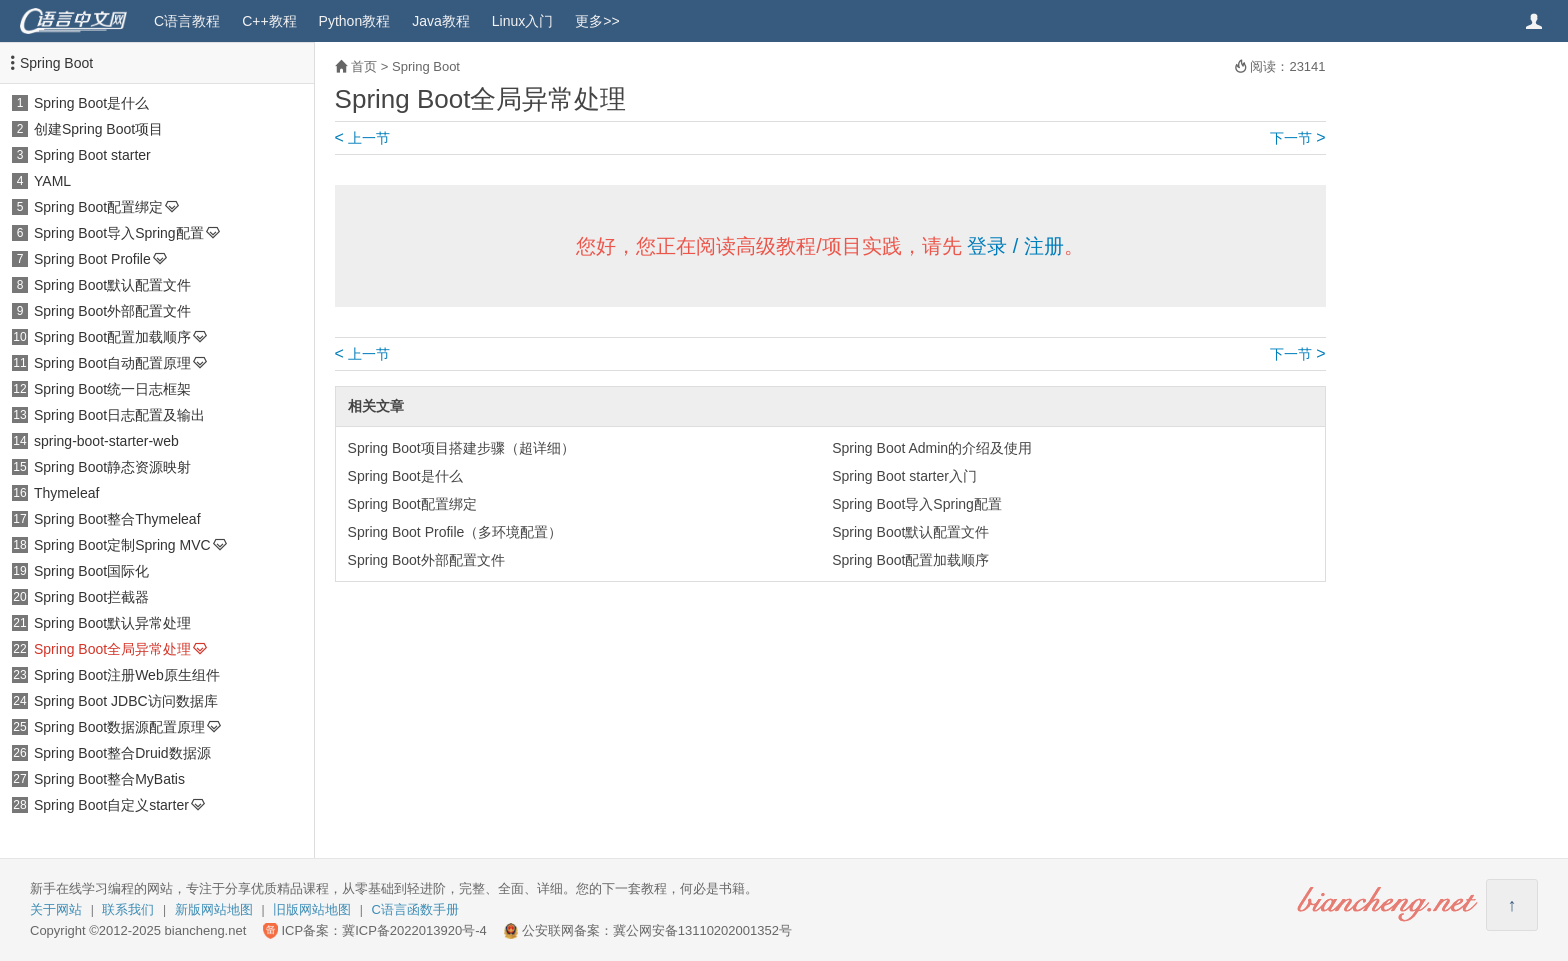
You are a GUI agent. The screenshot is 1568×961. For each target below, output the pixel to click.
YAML (52, 181)
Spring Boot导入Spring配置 (119, 233)
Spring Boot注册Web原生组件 (127, 675)
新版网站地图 (214, 909)
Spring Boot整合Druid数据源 (122, 753)
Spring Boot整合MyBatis (109, 779)
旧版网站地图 (312, 909)
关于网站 (56, 909)
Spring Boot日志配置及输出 (119, 415)
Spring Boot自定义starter (111, 805)
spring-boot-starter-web (106, 441)
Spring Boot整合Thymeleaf (117, 519)
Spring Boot (56, 63)
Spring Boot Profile (92, 259)
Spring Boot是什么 (91, 103)
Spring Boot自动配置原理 (112, 363)
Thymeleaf (66, 493)
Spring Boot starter (92, 155)
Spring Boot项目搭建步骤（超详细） (461, 448)
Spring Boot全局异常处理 (112, 649)
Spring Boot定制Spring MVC (122, 545)
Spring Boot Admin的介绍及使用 (932, 448)
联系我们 (128, 909)
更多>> (597, 21)
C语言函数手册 (415, 909)
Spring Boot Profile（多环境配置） (455, 532)
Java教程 (441, 21)
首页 (364, 66)
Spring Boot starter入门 (904, 476)
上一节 (362, 138)
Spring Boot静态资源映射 (112, 467)
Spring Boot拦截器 (91, 597)
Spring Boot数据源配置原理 (119, 727)
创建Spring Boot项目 (98, 129)
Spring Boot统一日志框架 (112, 389)
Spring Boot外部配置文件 (112, 311)
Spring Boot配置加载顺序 (112, 337)
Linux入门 (522, 21)
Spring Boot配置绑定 (98, 207)
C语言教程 (187, 21)
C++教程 (269, 21)
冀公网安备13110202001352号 (702, 930)
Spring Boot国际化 (91, 571)
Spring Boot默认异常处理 (112, 623)
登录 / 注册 (1015, 246)
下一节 (1297, 138)
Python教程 (355, 21)
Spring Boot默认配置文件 (112, 285)
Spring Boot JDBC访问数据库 (126, 701)
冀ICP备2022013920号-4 (414, 930)
